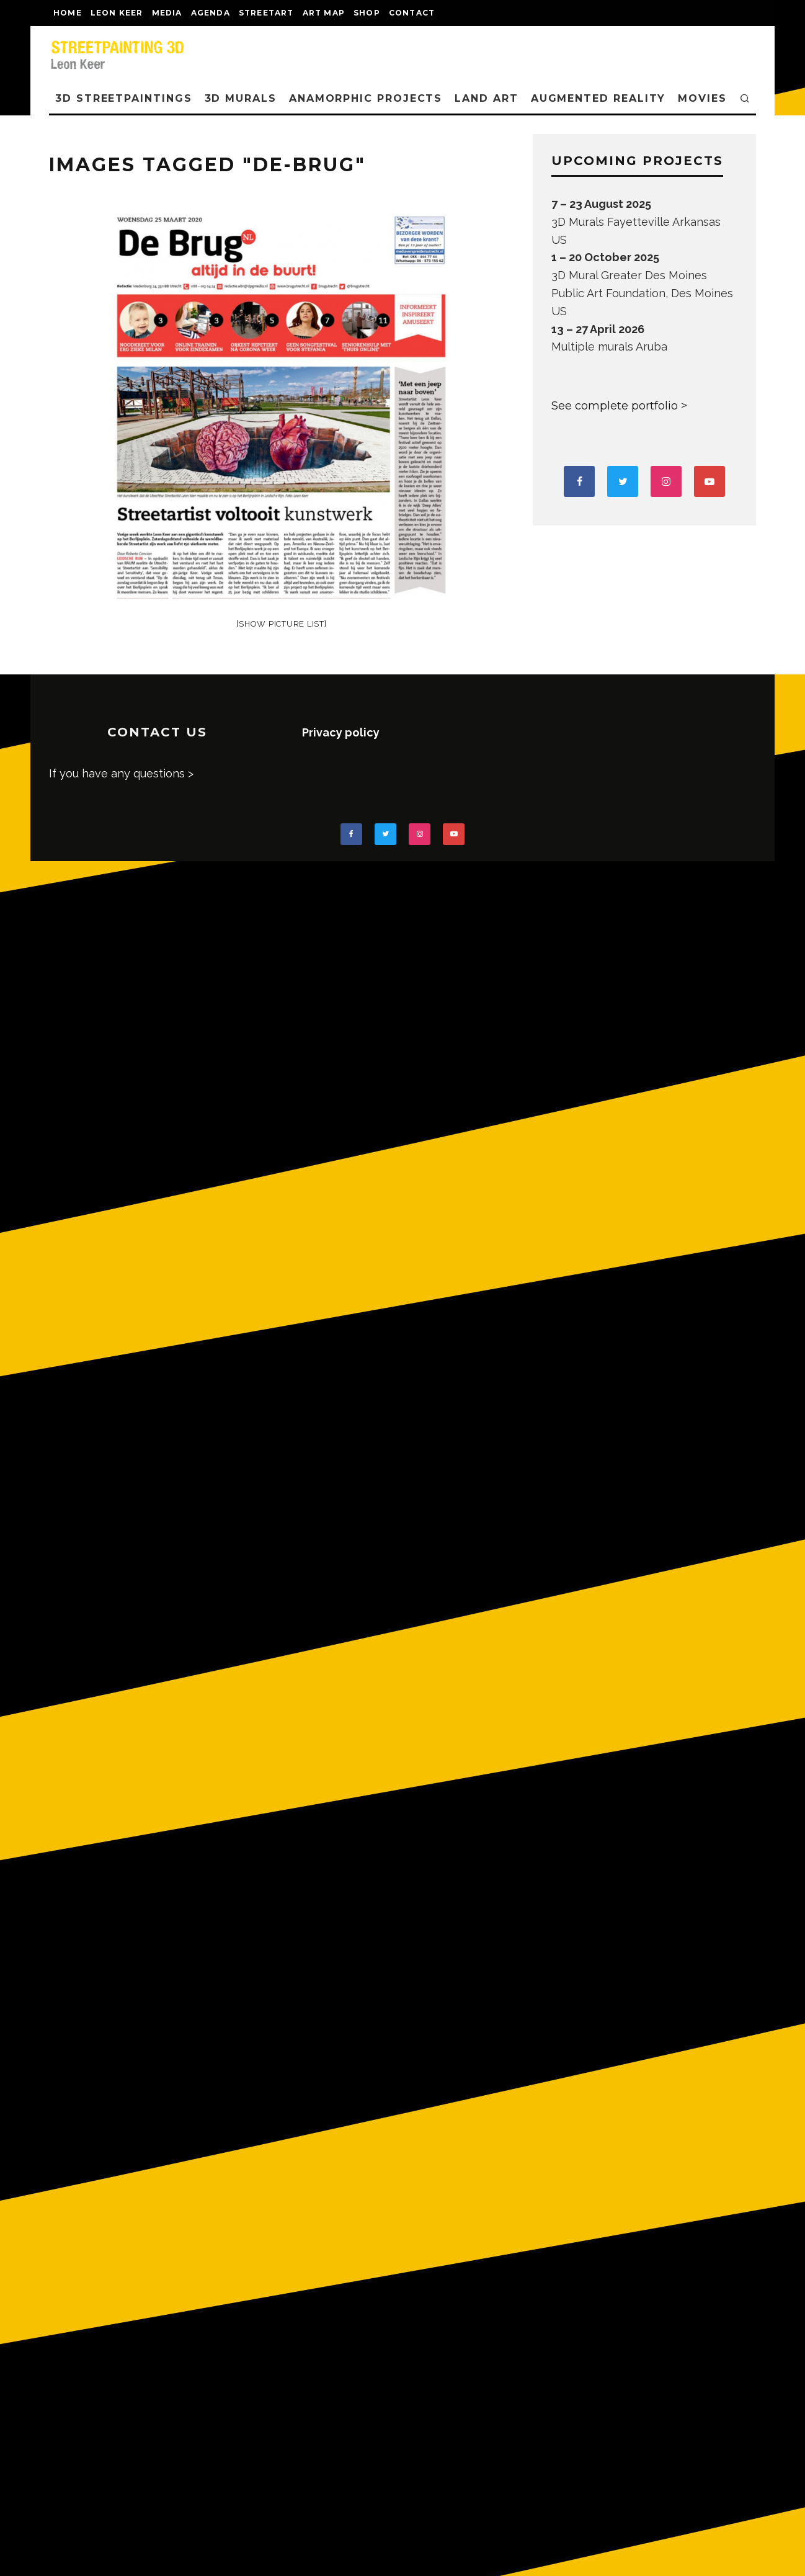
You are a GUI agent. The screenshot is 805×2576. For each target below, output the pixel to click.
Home (67, 12)
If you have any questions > (121, 773)
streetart (266, 12)
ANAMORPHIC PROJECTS (365, 98)
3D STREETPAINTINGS (123, 98)
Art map (324, 12)
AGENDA (210, 12)
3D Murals (241, 98)
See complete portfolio (614, 406)
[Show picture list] (281, 623)
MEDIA (167, 12)
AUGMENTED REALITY (598, 98)
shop (367, 12)
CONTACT (412, 12)
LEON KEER (117, 12)
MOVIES (702, 98)
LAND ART (486, 98)
